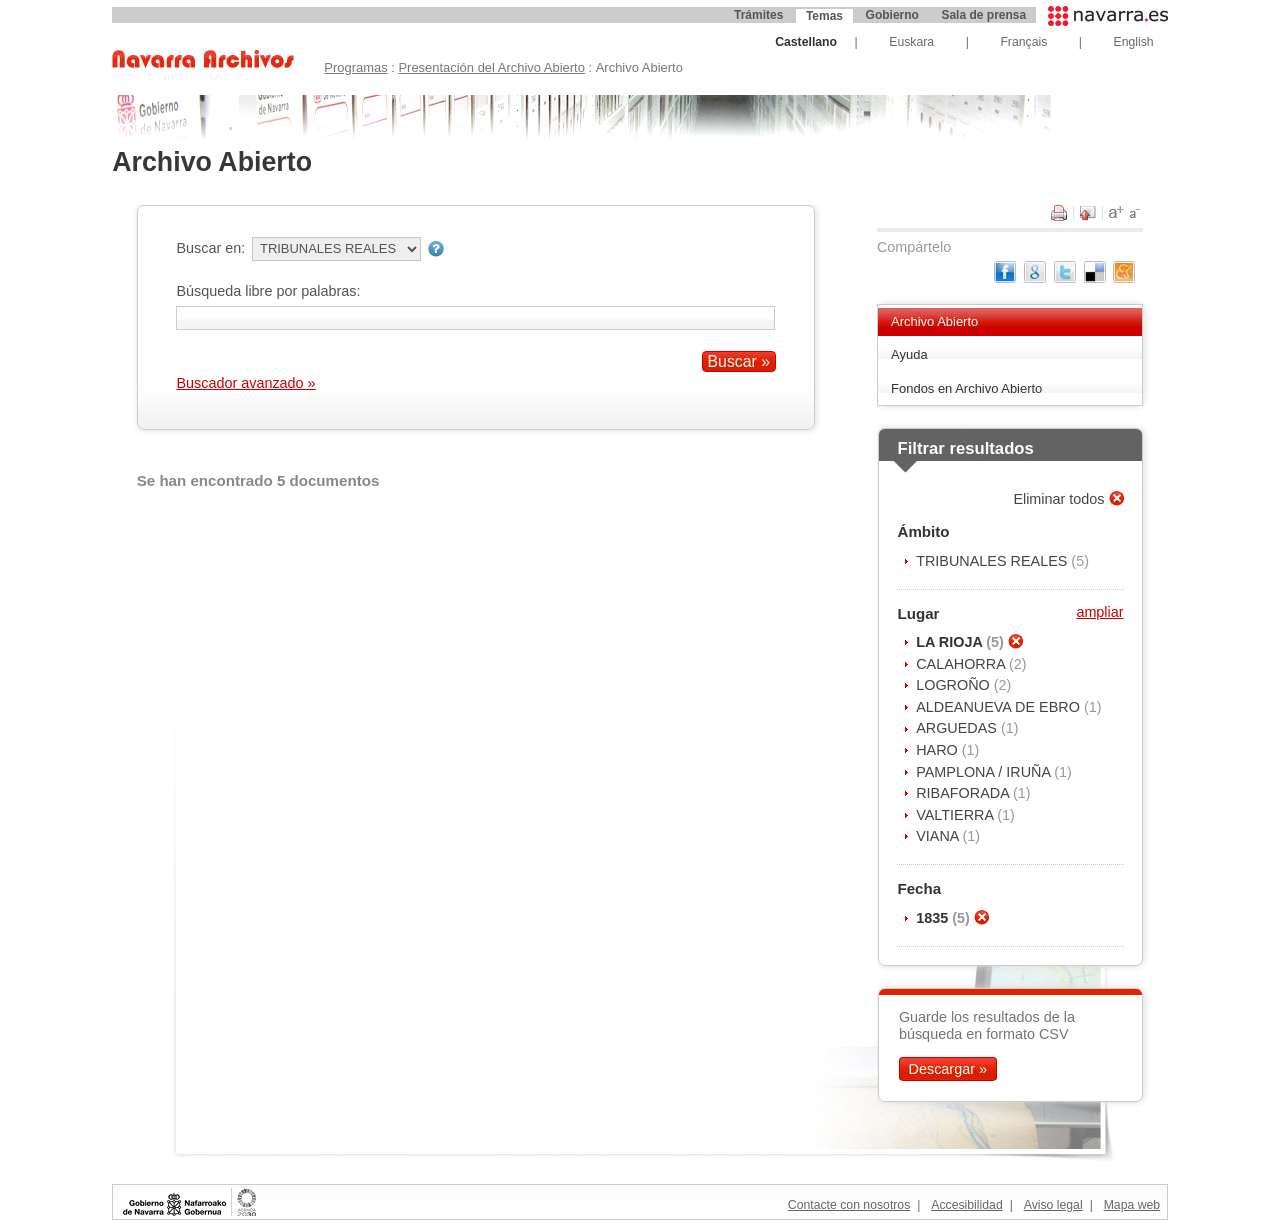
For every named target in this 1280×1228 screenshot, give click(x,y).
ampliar (1099, 612)
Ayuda (909, 354)
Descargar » (948, 1069)
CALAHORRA (962, 664)
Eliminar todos (1060, 499)
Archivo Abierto (934, 321)
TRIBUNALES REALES (993, 561)
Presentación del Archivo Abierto (491, 67)
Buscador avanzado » (245, 383)
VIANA (939, 836)
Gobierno (892, 15)
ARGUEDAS (958, 728)
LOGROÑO (955, 685)
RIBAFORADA (964, 793)
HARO (939, 750)
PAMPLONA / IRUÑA (985, 772)
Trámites (758, 15)
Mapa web (1132, 1205)
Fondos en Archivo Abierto (966, 388)
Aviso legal (1053, 1205)
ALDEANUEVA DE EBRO (1000, 707)
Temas (824, 16)
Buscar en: (210, 248)
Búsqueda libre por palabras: (268, 291)
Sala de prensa (983, 15)
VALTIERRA (956, 815)
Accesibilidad (966, 1205)
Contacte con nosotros (849, 1205)
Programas (355, 67)
